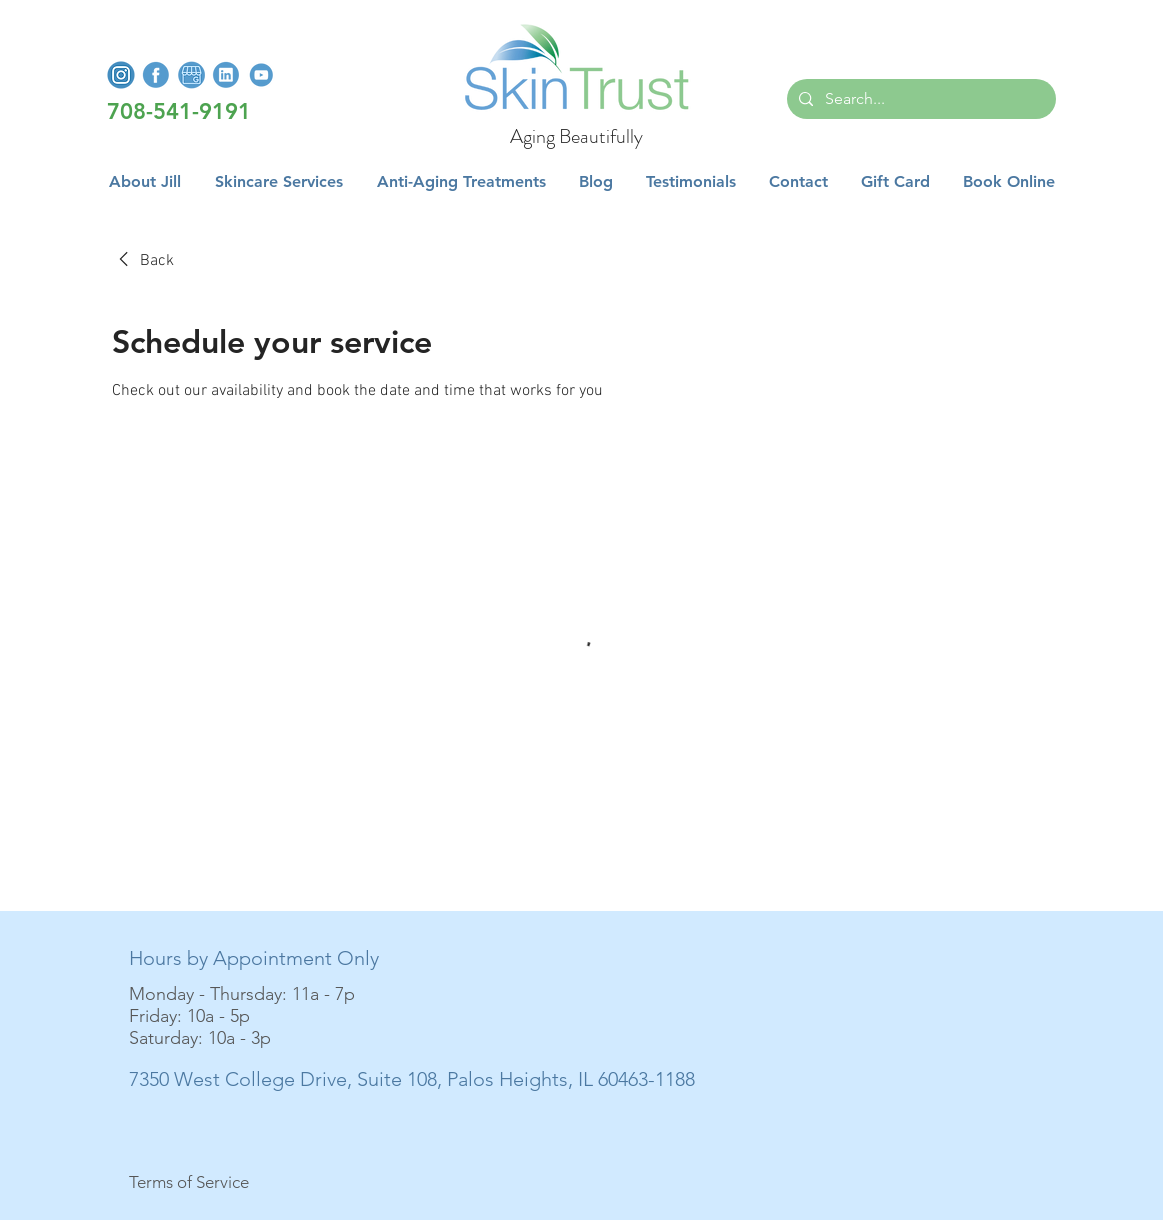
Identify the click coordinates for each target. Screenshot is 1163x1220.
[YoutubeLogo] (261, 75)
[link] (143, 261)
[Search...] (919, 99)
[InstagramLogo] (121, 75)
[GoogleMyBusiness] (191, 75)
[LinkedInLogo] (226, 75)
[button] (279, 182)
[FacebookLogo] (156, 75)
